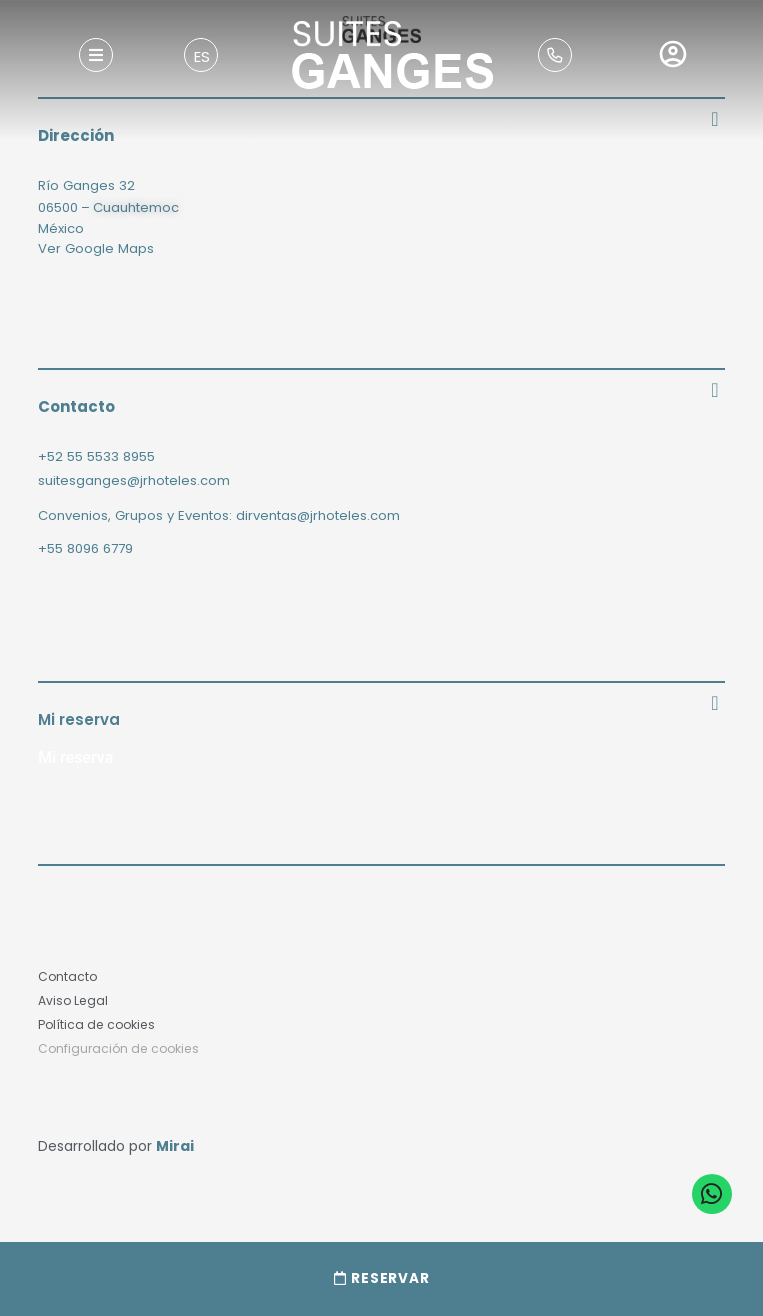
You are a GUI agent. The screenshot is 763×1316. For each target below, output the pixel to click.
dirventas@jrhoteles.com (318, 515)
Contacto (67, 976)
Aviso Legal (73, 1000)
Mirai (175, 1146)
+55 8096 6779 (85, 548)
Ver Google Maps (96, 248)
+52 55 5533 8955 (96, 456)
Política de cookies (96, 1024)
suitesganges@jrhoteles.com (134, 480)
